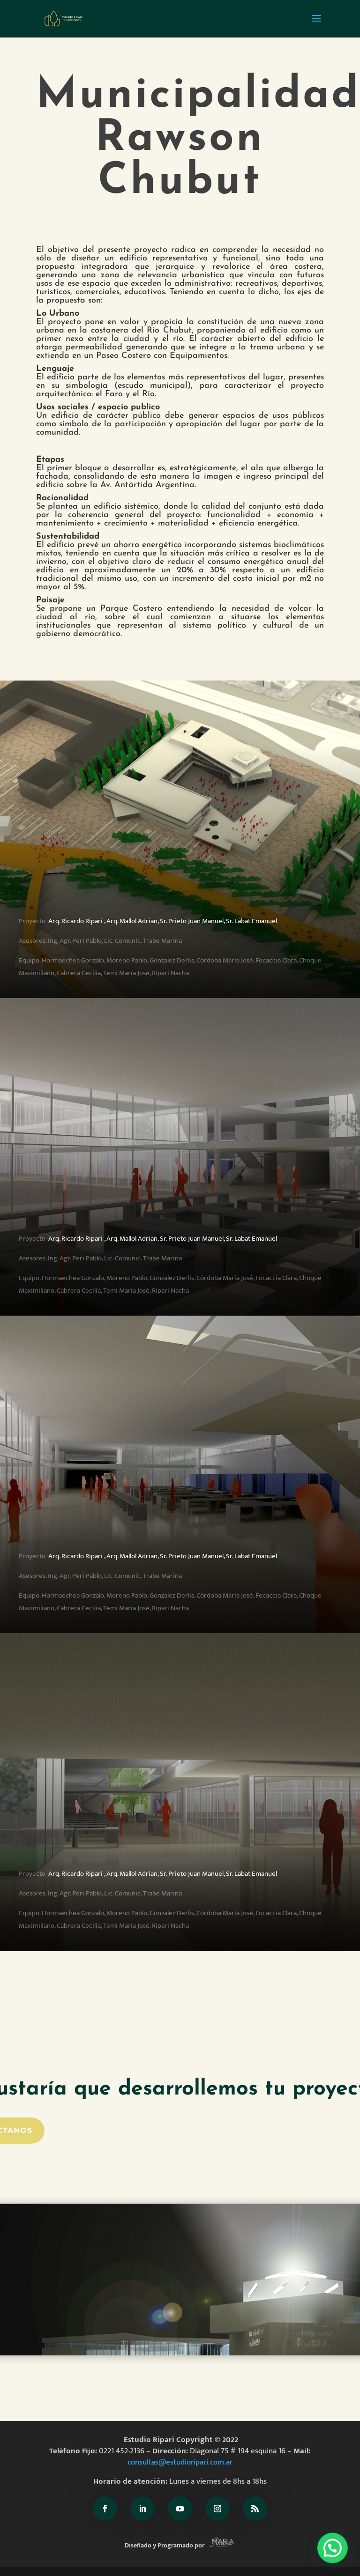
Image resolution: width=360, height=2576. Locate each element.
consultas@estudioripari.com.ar (180, 2462)
